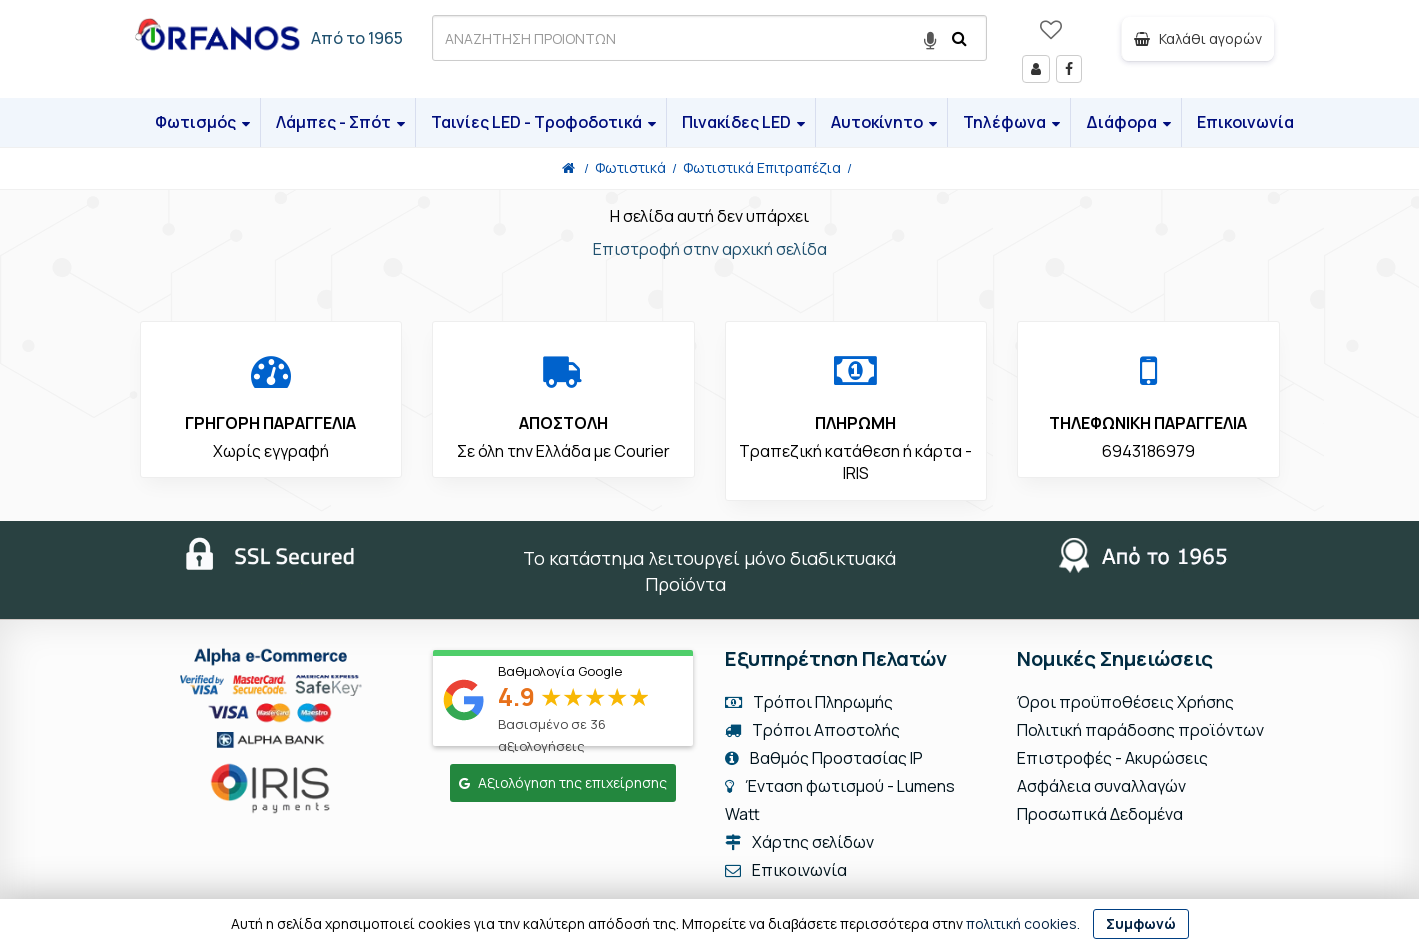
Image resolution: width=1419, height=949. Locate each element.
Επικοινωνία (1245, 122)
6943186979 (1148, 451)
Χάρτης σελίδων (799, 842)
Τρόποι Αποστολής (812, 730)
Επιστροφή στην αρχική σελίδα (710, 249)
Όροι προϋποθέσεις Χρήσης (1125, 702)
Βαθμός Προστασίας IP (824, 758)
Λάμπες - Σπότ (340, 122)
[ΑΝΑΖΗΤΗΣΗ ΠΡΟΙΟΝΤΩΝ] (709, 38)
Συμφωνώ (1141, 923)
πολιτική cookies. (1023, 923)
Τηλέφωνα (1011, 122)
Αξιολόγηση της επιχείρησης (563, 782)
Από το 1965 (357, 38)
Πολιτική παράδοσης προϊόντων (1140, 730)
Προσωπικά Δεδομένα (1100, 814)
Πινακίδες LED (743, 122)
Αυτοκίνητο (884, 122)
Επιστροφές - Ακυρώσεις (1112, 758)
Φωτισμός (202, 122)
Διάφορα (1128, 122)
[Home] (568, 167)
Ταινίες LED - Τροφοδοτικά (543, 122)
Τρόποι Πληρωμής (809, 702)
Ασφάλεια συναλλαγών (1101, 786)
